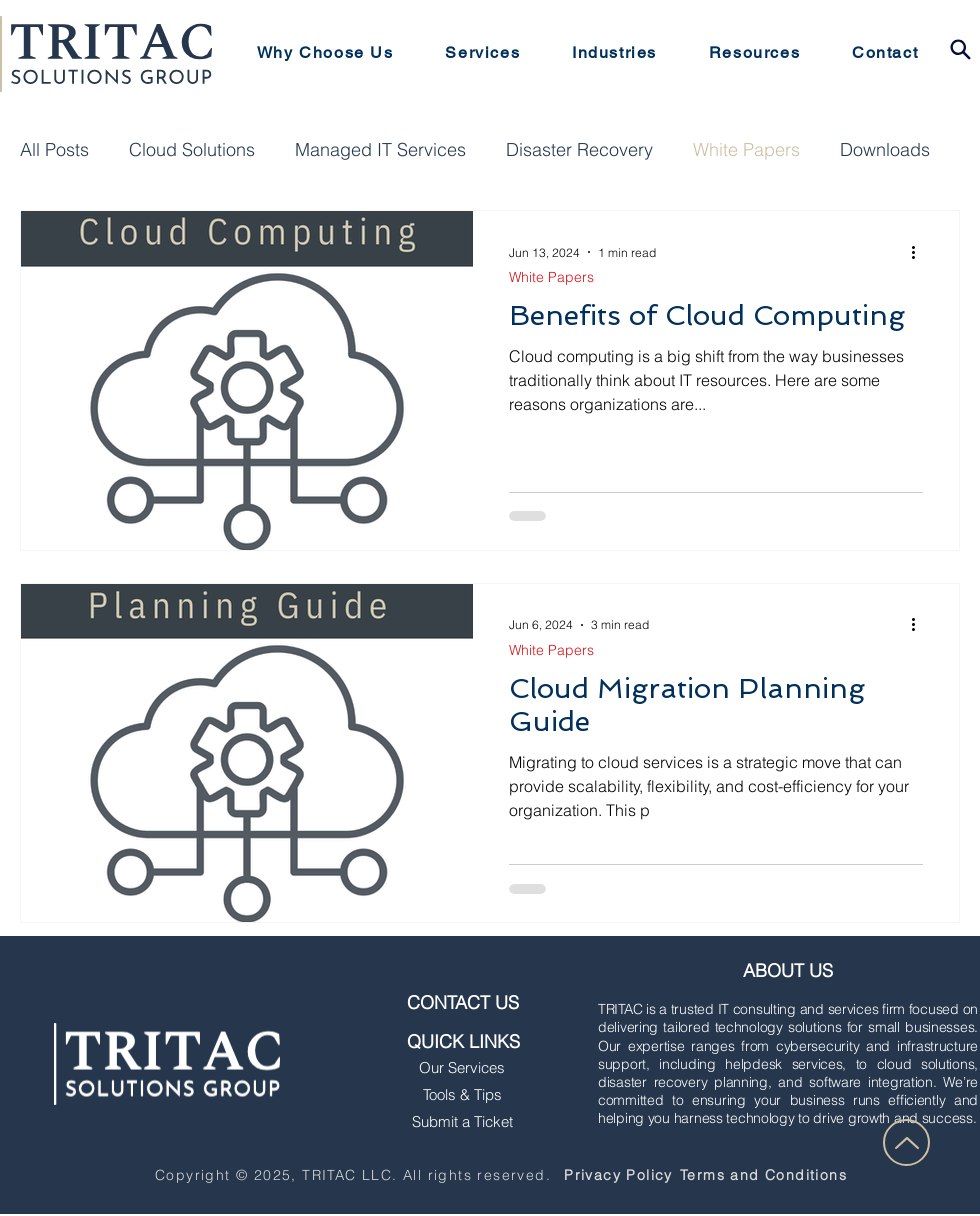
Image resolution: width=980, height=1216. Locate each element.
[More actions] (920, 252)
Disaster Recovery (579, 150)
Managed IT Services (380, 150)
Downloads (885, 150)
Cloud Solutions (192, 150)
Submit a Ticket (462, 1121)
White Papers (746, 150)
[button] (483, 53)
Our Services (462, 1067)
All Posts (54, 150)
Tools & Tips (462, 1094)
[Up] (906, 1142)
